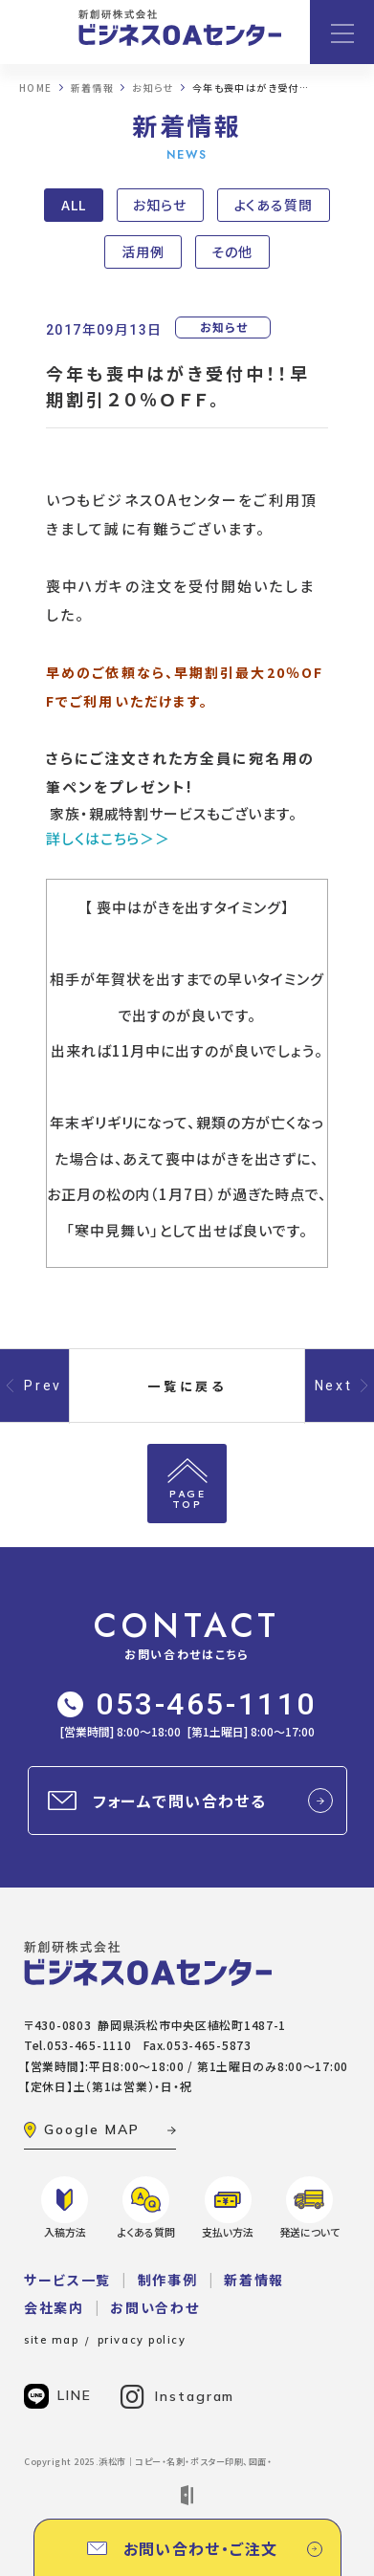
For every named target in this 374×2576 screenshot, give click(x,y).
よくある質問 (273, 204)
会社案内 (54, 2307)
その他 (232, 251)
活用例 (143, 251)
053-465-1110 (187, 1704)
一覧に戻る (187, 1386)
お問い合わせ (154, 2307)
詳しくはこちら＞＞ (108, 838)
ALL (73, 204)
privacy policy (142, 2340)
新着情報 (254, 2279)
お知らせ (160, 204)
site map (51, 2340)
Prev (43, 1385)
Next (334, 1385)
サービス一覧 (67, 2279)
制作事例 (168, 2279)
